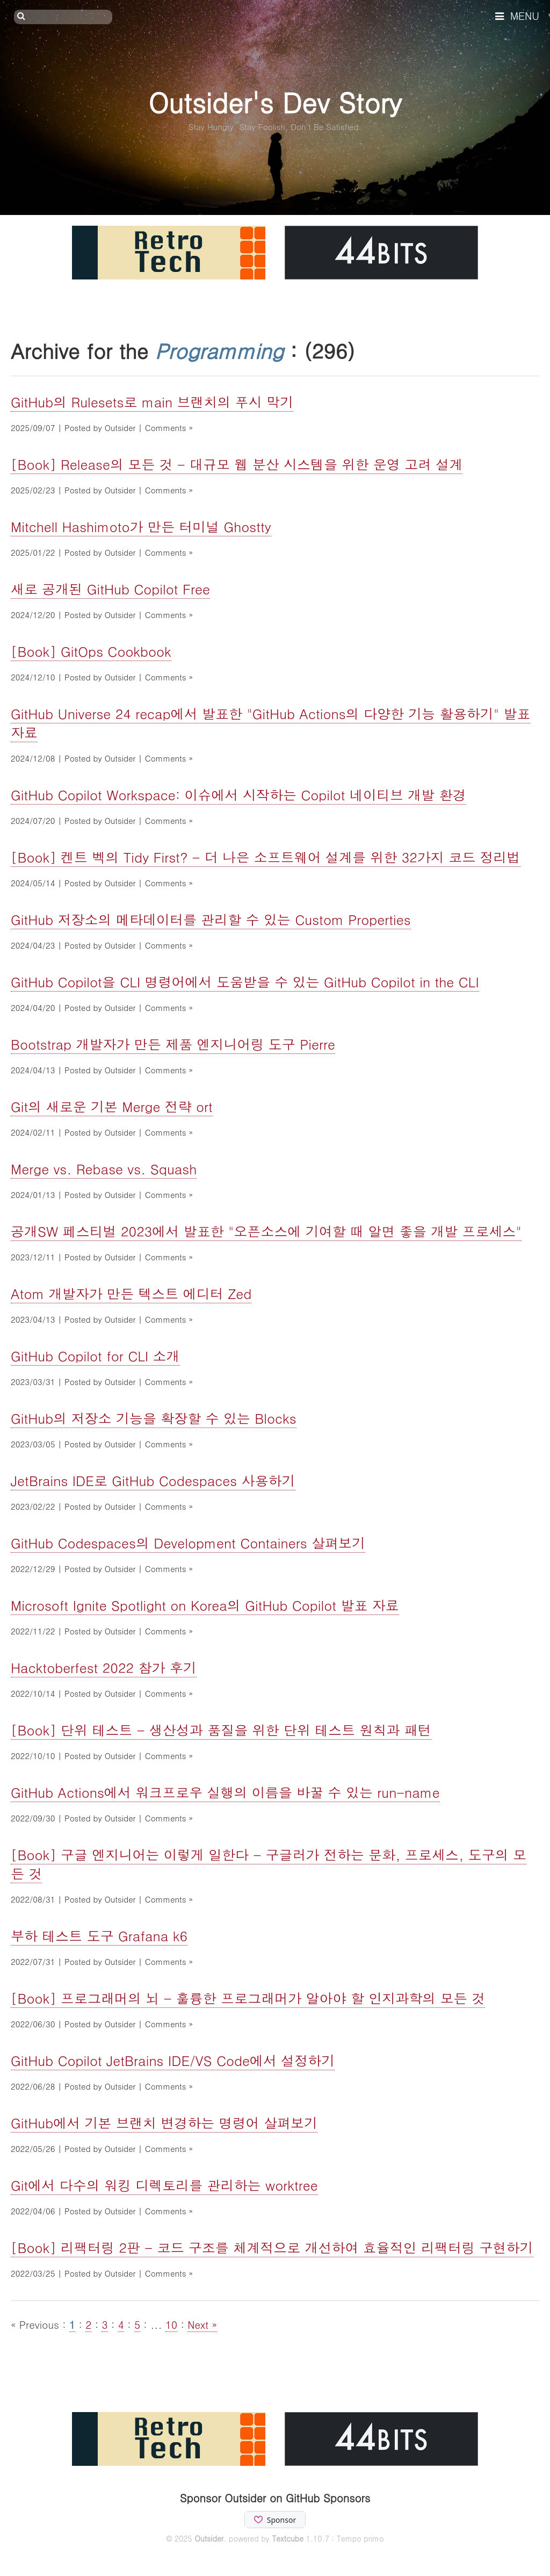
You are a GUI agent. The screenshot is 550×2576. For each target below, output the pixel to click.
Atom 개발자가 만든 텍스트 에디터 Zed (131, 1293)
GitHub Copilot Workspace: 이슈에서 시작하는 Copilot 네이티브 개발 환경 (238, 794)
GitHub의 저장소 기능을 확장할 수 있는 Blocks (153, 1418)
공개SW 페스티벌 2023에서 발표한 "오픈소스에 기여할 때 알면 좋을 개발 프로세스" (266, 1231)
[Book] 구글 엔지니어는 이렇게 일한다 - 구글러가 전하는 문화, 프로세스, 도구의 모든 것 (268, 1864)
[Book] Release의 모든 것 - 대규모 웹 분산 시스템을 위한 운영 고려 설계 (236, 464)
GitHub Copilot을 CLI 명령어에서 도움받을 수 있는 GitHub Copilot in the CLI (245, 981)
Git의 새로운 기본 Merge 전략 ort (112, 1106)
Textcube (287, 2538)
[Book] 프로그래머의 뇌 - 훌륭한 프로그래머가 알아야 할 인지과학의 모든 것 (248, 1998)
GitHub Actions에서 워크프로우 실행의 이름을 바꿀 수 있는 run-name (225, 1792)
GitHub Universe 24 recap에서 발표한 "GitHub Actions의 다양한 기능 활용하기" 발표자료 (270, 723)
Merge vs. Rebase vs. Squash (104, 1168)
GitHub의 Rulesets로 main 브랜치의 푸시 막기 (152, 401)
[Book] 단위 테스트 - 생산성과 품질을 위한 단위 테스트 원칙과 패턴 (221, 1729)
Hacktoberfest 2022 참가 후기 (104, 1667)
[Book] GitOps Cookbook (91, 651)
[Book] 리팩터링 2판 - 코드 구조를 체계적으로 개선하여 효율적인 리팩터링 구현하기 (272, 2247)
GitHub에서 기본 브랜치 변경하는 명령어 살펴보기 (164, 2122)
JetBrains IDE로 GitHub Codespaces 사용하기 (153, 1480)
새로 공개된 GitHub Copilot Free (110, 588)
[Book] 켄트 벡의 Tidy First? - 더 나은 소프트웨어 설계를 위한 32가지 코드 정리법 (265, 857)
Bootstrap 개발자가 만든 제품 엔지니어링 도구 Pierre (173, 1044)
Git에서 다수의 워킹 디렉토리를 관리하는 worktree (164, 2185)
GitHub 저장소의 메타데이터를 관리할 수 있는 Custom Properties (211, 919)
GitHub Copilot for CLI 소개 (95, 1355)
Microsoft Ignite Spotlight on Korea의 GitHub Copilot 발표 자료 (205, 1605)
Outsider (208, 2538)
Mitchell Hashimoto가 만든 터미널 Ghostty (141, 526)
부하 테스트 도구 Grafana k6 (99, 1935)
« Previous (36, 2324)
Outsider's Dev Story (274, 102)
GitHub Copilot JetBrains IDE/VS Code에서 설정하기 (173, 2060)
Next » (202, 2324)
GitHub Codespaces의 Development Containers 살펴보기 (188, 1542)
